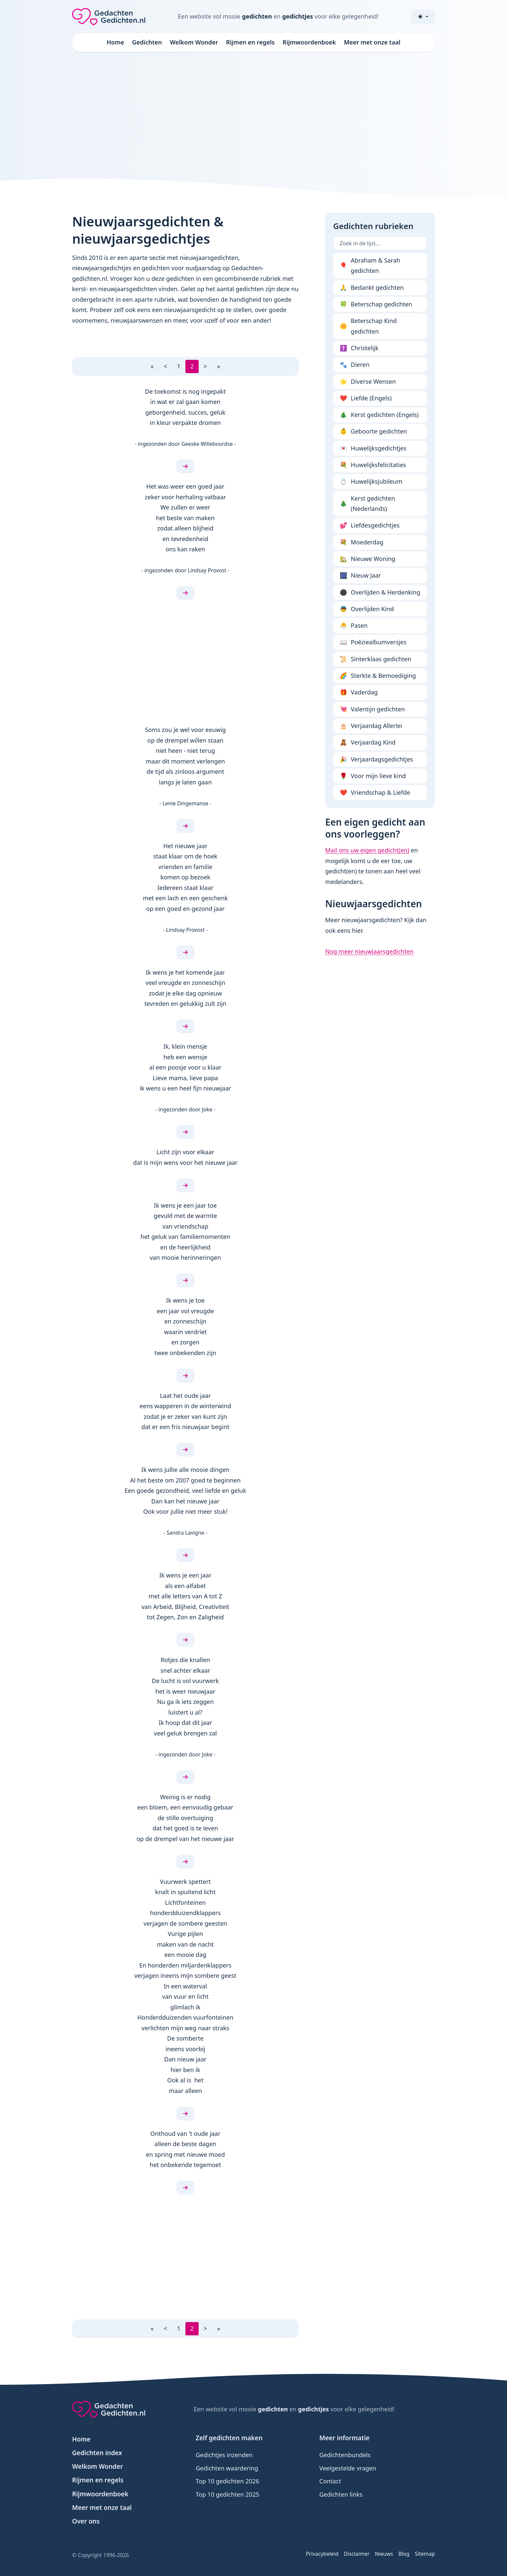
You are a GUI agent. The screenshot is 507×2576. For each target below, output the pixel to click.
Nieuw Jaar (360, 575)
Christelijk (359, 348)
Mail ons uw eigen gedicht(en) (367, 850)
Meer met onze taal (372, 42)
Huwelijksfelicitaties (373, 465)
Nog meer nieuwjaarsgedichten (369, 951)
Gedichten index (97, 2453)
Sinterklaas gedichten (375, 659)
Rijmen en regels (250, 42)
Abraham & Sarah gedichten (370, 265)
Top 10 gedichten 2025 (227, 2494)
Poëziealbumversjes (373, 642)
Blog (404, 2553)
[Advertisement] (253, 114)
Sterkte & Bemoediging (378, 676)
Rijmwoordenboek (309, 42)
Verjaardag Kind (368, 742)
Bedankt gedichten (372, 287)
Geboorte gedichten (373, 431)
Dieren (355, 365)
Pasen (354, 625)
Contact (330, 2481)
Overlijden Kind (367, 609)
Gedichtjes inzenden (224, 2455)
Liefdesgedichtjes (370, 525)
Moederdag (361, 542)
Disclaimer (357, 2553)
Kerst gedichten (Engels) (379, 415)
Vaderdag (359, 692)
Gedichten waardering (227, 2468)
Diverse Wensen (368, 381)
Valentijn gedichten (372, 709)
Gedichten (147, 42)
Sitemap (425, 2553)
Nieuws (384, 2553)
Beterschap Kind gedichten (368, 326)
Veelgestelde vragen (347, 2468)
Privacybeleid (322, 2553)
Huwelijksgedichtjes (373, 448)
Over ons (86, 2521)
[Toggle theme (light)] (423, 17)
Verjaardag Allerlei (371, 726)
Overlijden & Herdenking (380, 592)
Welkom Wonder (194, 42)
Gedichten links (340, 2494)
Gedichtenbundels (344, 2455)
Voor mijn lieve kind (373, 776)
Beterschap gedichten (376, 304)
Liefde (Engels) (366, 398)
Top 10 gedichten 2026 (227, 2481)
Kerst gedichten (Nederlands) (367, 503)
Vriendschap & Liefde (375, 792)
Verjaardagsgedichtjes (376, 759)
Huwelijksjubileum (371, 481)
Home (115, 42)
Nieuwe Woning (367, 559)
